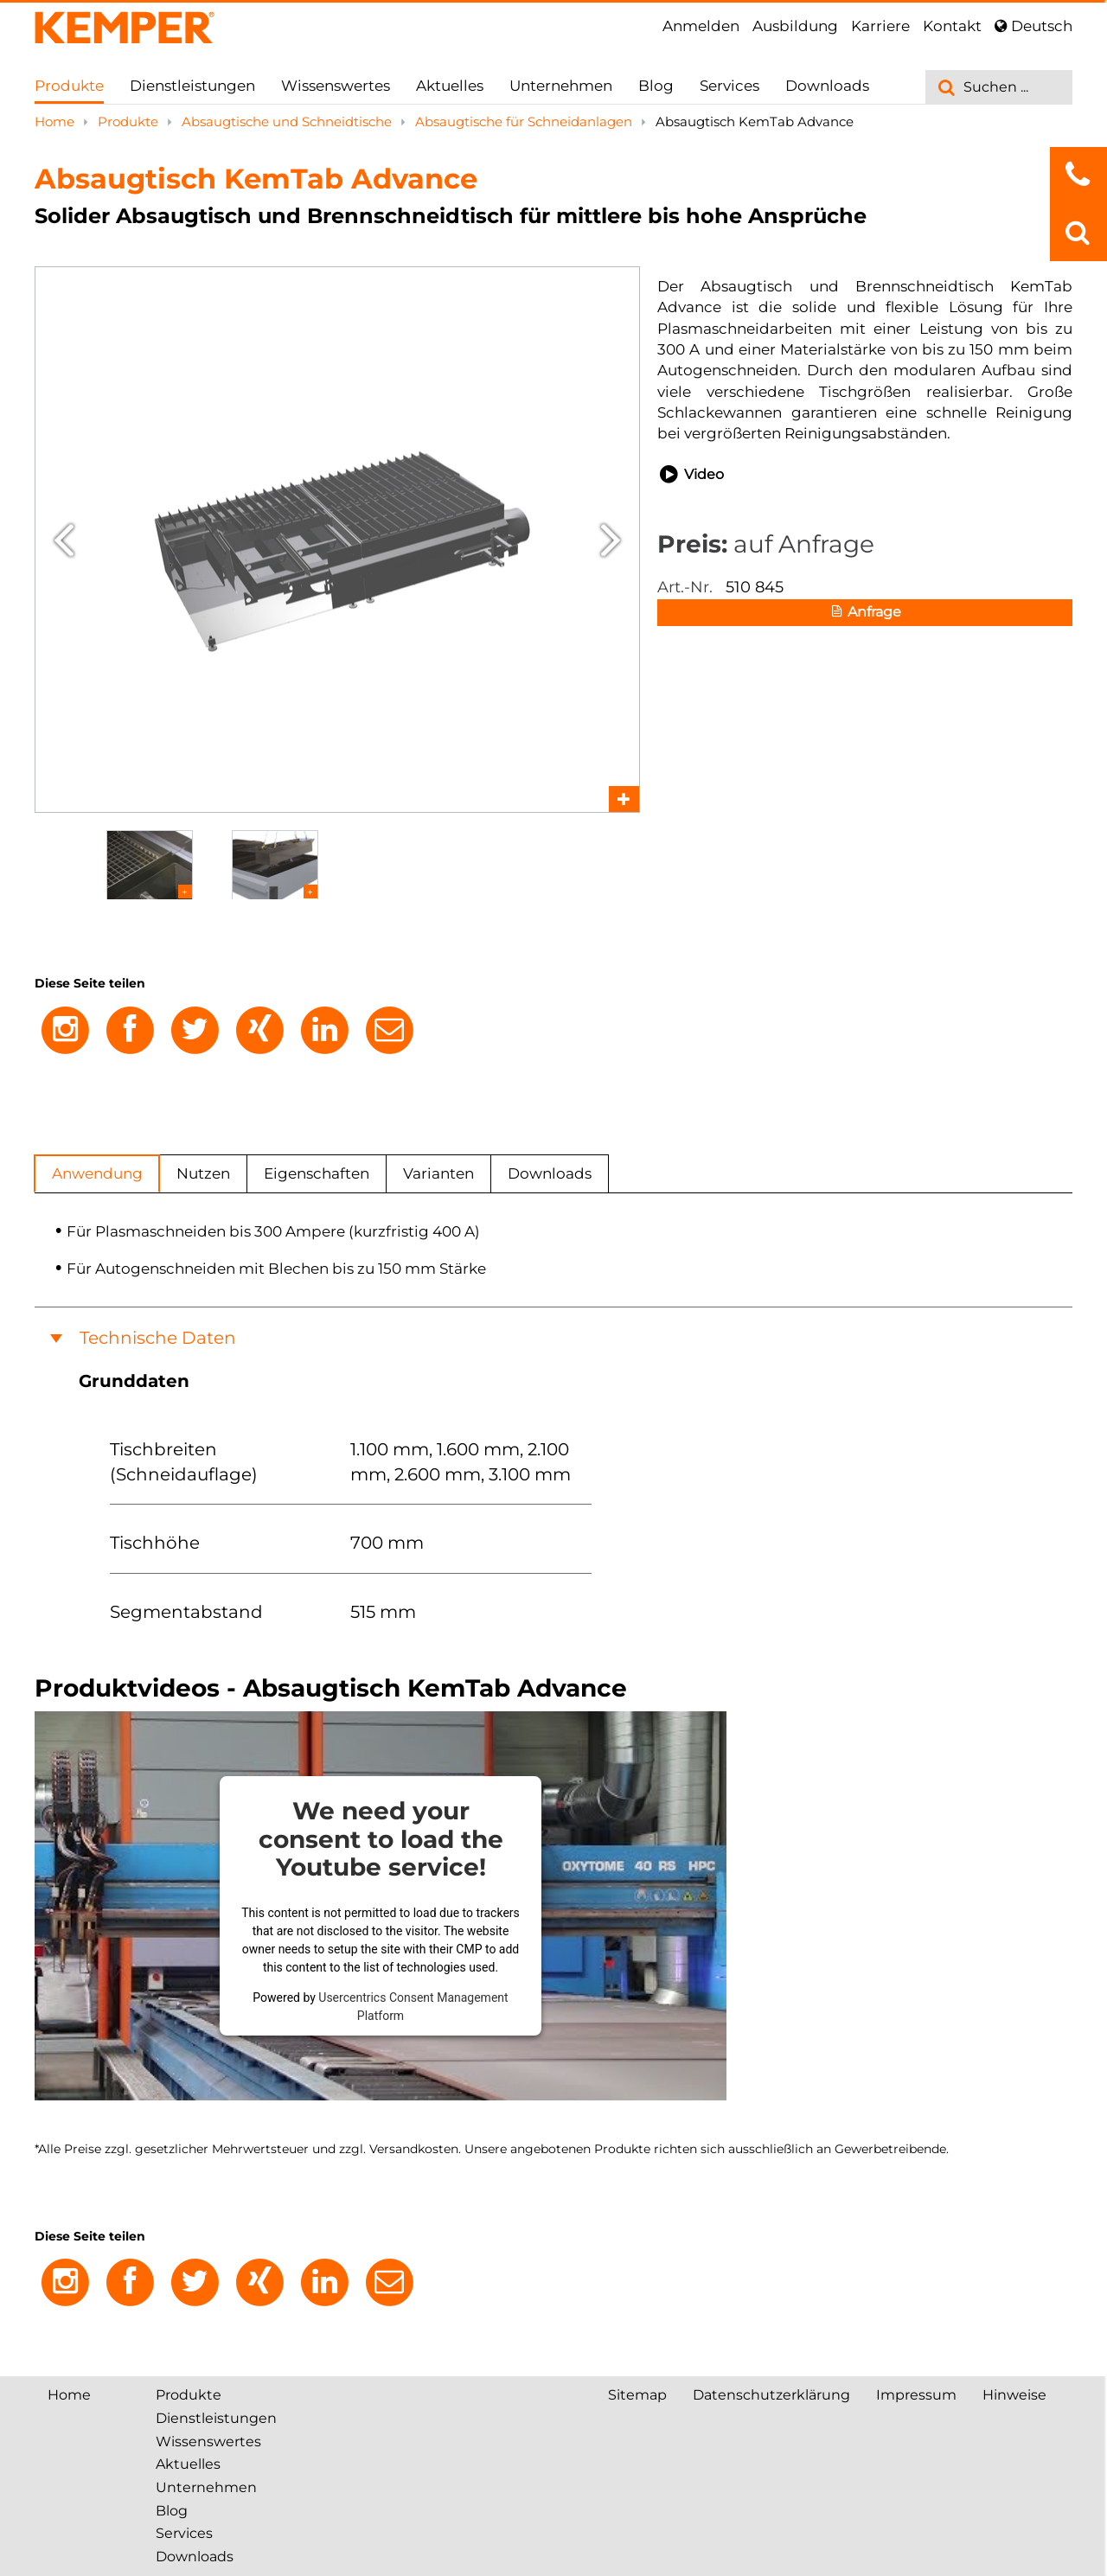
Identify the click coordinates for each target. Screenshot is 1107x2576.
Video (690, 474)
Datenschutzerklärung (771, 2395)
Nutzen (203, 1173)
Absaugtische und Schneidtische (288, 121)
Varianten (438, 1173)
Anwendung (97, 1173)
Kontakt (952, 26)
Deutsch (1033, 26)
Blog (656, 85)
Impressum (916, 2395)
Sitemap (637, 2395)
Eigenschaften (316, 1173)
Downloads (827, 85)
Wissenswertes (335, 85)
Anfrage (865, 613)
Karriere (880, 26)
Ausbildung (795, 26)
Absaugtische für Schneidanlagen (525, 121)
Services (729, 85)
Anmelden (700, 26)
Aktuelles (449, 85)
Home (56, 121)
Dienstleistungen (192, 85)
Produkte (69, 85)
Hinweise (1014, 2395)
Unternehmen (560, 85)
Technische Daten (158, 1337)
